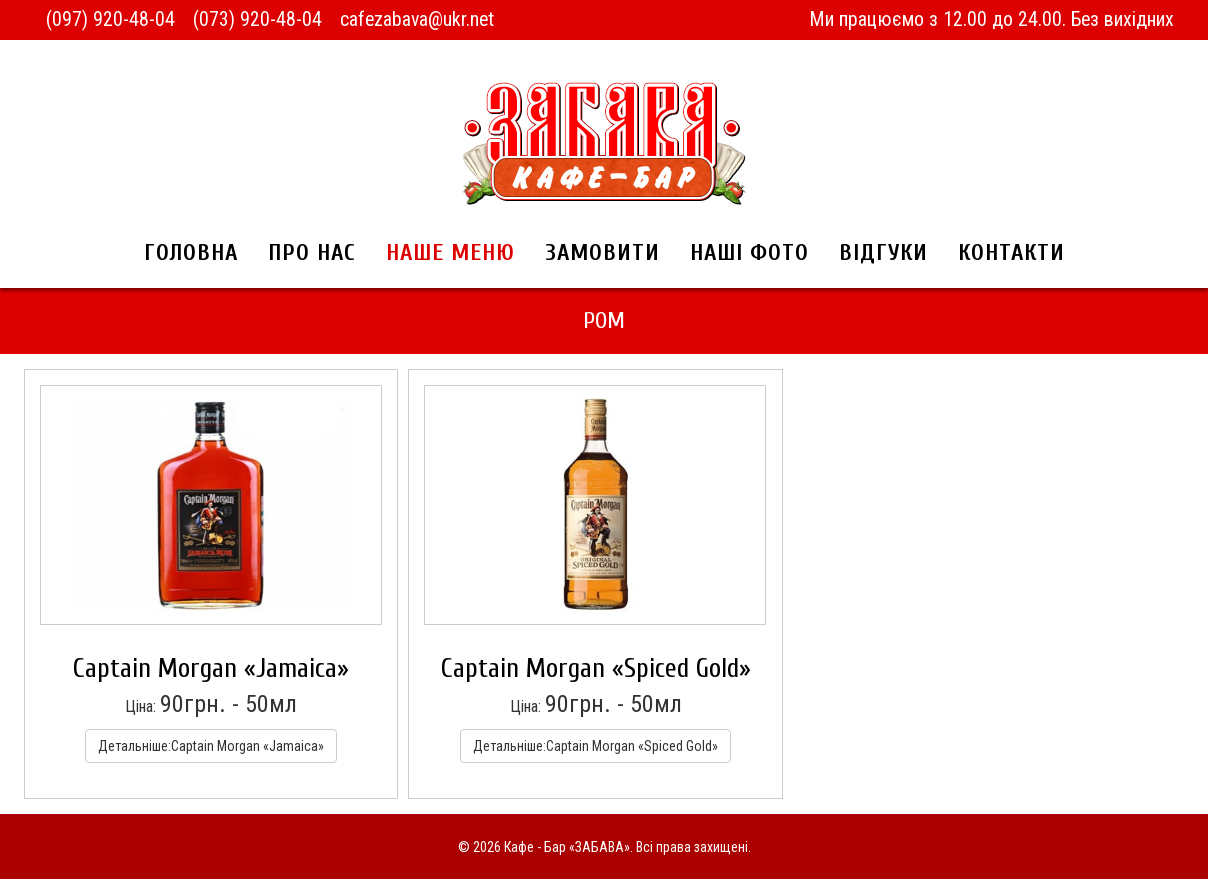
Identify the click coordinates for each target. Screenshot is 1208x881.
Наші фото (749, 254)
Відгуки (883, 254)
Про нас (312, 254)
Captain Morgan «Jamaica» (211, 670)
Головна (191, 254)
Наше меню (450, 254)
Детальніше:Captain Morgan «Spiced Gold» (595, 748)
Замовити (602, 254)
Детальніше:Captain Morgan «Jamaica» (211, 748)
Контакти (1011, 254)
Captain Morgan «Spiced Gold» (596, 670)
